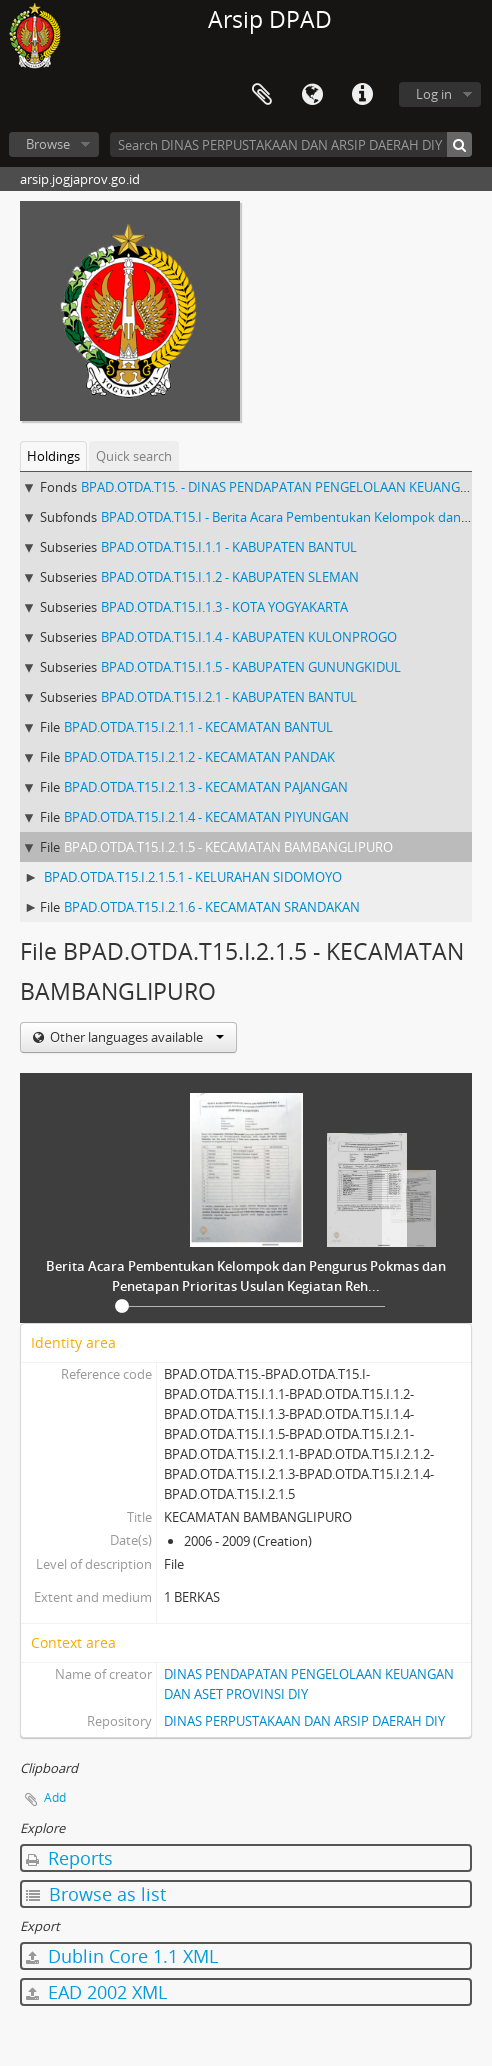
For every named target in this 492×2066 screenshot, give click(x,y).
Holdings (53, 456)
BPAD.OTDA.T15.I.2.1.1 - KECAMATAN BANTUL (198, 727)
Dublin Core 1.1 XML (122, 1956)
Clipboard (262, 95)
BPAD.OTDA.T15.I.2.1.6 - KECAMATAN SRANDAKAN (212, 907)
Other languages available (135, 1037)
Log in (434, 94)
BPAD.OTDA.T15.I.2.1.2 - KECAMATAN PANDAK (199, 757)
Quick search (134, 456)
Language (312, 95)
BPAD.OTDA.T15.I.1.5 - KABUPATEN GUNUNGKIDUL (251, 667)
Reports (69, 1858)
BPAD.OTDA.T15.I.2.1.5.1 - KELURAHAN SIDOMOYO (193, 877)
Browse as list (96, 1894)
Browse (48, 144)
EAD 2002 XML (96, 1992)
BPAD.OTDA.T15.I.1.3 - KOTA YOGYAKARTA (224, 607)
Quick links (362, 95)
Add (55, 1797)
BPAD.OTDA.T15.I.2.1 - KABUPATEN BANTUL (229, 697)
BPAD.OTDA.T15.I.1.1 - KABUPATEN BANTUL (229, 547)
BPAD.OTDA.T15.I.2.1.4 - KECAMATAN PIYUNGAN (206, 817)
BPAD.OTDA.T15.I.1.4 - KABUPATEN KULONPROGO (249, 637)
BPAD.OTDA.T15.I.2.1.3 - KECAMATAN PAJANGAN (206, 787)
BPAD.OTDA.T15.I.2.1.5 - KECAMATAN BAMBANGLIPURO (228, 847)
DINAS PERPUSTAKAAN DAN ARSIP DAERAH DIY (304, 1721)
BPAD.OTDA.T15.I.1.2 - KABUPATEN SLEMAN (230, 577)
